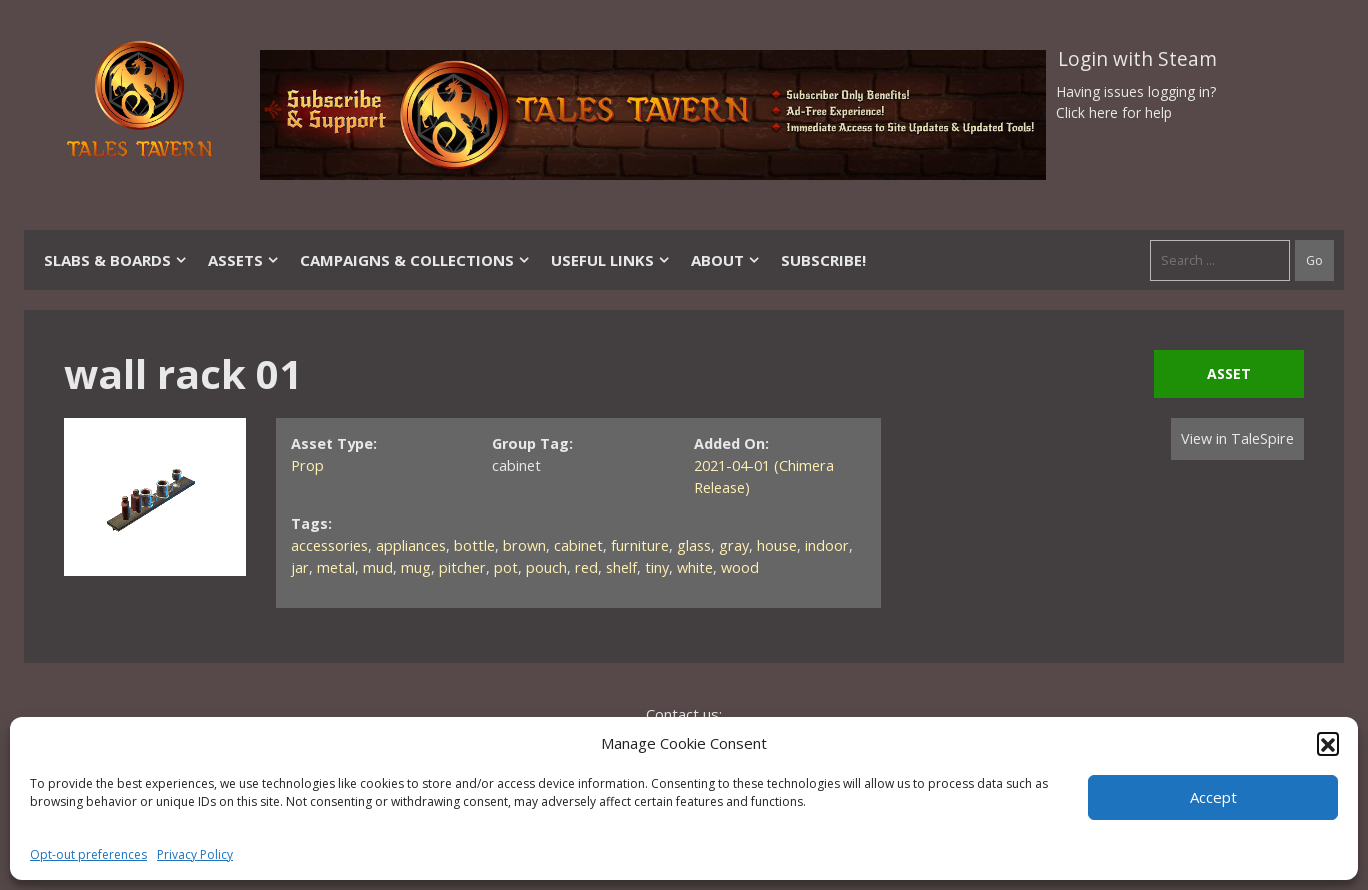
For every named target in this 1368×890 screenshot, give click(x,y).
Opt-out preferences (88, 854)
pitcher (462, 567)
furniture (640, 545)
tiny (657, 567)
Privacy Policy (195, 854)
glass (694, 545)
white (695, 567)
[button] (1328, 743)
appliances (411, 545)
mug (416, 567)
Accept (1213, 797)
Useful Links (611, 260)
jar (300, 567)
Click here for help (1114, 112)
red (586, 567)
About (726, 260)
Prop (307, 465)
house (777, 545)
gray (734, 545)
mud (378, 567)
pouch (546, 567)
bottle (474, 545)
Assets (244, 260)
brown (524, 545)
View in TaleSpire (1237, 438)
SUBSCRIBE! (823, 260)
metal (336, 567)
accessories (329, 545)
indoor (827, 545)
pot (506, 567)
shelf (621, 567)
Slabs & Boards (116, 260)
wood (740, 567)
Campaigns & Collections (415, 260)
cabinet (578, 545)
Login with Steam (1137, 59)
